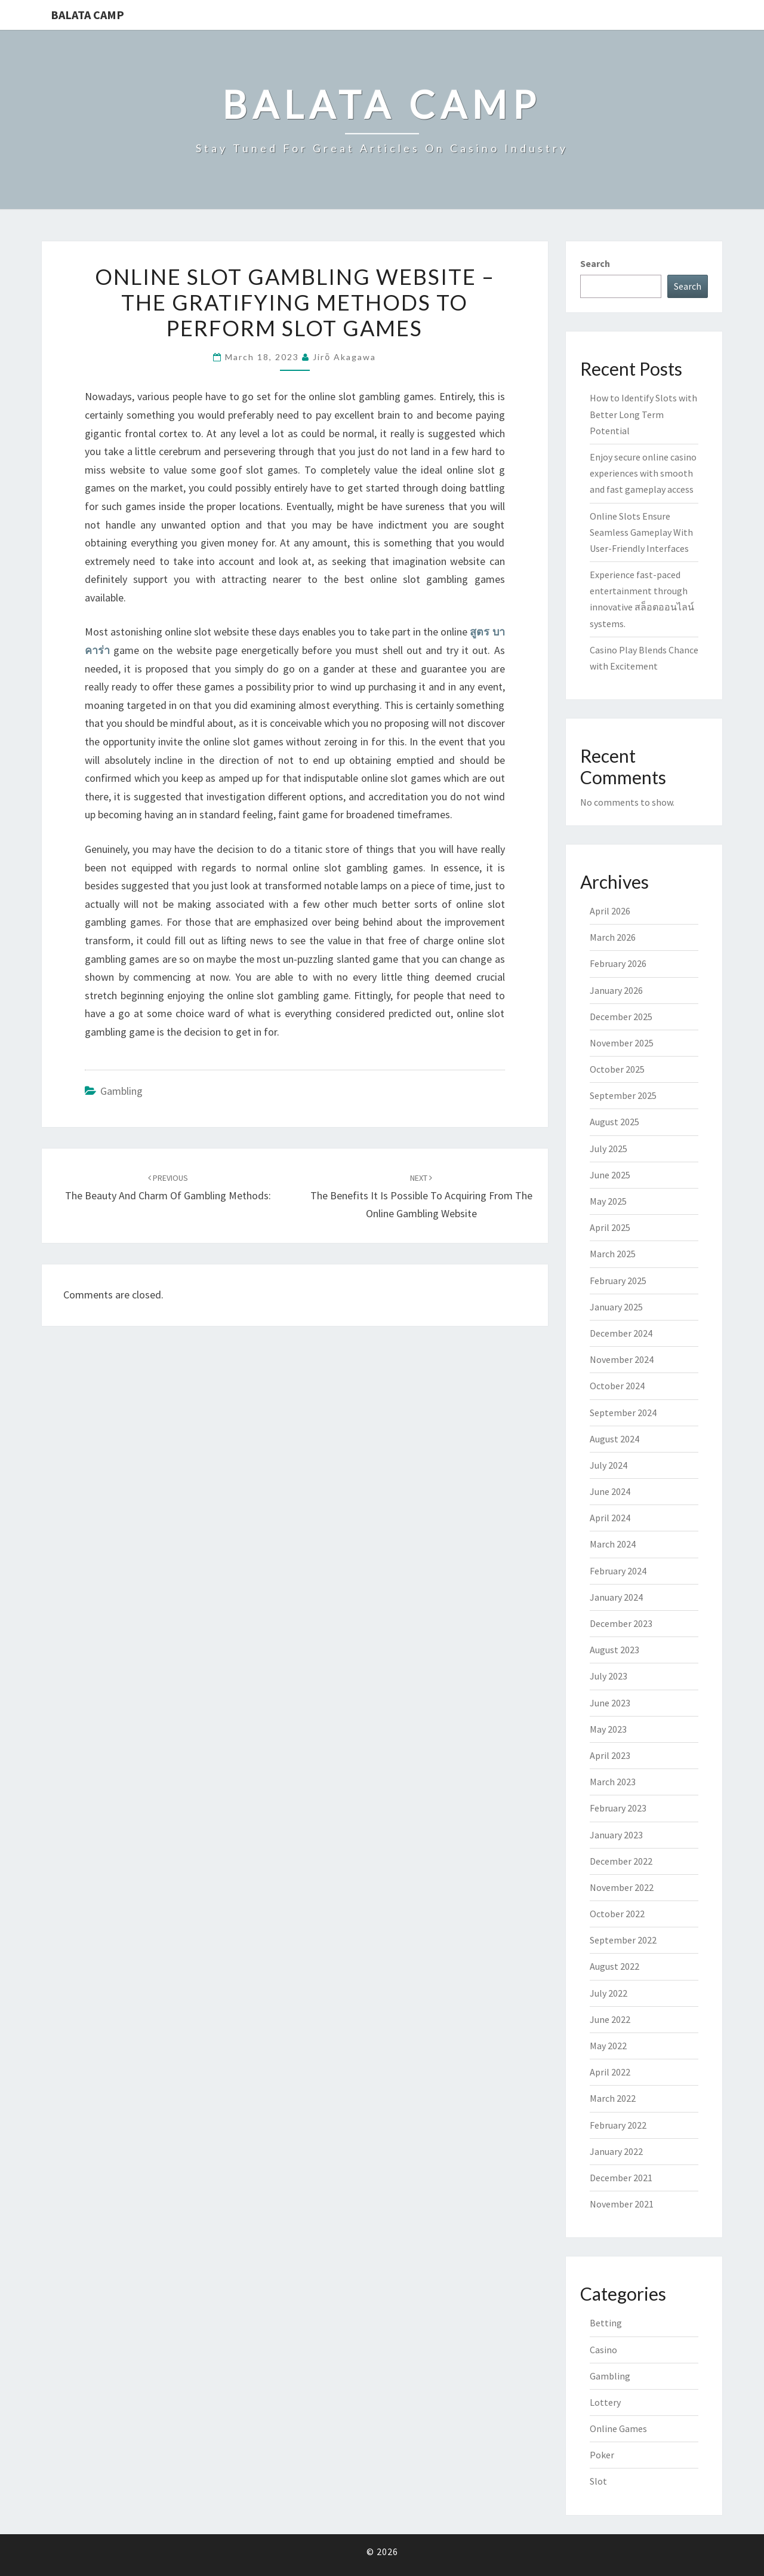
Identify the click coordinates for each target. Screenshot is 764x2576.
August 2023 (614, 1650)
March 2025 (613, 1254)
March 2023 (613, 1782)
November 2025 (622, 1043)
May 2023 (608, 1729)
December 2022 (621, 1861)
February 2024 (618, 1571)
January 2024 (616, 1597)
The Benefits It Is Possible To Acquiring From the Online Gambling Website (421, 1196)
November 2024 (622, 1359)
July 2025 (608, 1149)
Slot (598, 2481)
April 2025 (610, 1227)
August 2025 (614, 1122)
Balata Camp (87, 14)
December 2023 (621, 1623)
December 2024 (621, 1333)
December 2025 (621, 1017)
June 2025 (610, 1175)
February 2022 (618, 2125)
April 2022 (610, 2072)
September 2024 (623, 1413)
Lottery (605, 2402)
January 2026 (616, 990)
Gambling (121, 1091)
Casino (603, 2350)
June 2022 (610, 2019)
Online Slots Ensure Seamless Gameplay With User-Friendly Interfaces (641, 532)
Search (595, 263)
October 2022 (617, 1914)
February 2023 (618, 1808)
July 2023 (608, 1676)
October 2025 (617, 1069)
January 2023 (616, 1835)
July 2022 (608, 1993)
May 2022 (608, 2046)
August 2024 (614, 1439)
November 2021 (622, 2204)
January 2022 (616, 2151)
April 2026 (610, 911)
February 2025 (618, 1281)
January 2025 (616, 1307)
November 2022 (622, 1887)
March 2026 (613, 937)
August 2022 (614, 1966)
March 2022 (613, 2098)
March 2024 (613, 1544)
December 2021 (621, 2178)
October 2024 (617, 1386)
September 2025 (623, 1095)
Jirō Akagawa (344, 357)
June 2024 (610, 1491)
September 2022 (623, 1940)
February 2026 (618, 963)
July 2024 (608, 1465)
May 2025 (608, 1201)
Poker (602, 2455)
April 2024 (610, 1518)
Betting (606, 2323)
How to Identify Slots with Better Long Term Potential (643, 414)
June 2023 (610, 1703)
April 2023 (610, 1755)
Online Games (618, 2428)
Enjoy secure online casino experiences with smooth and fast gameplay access (643, 473)
